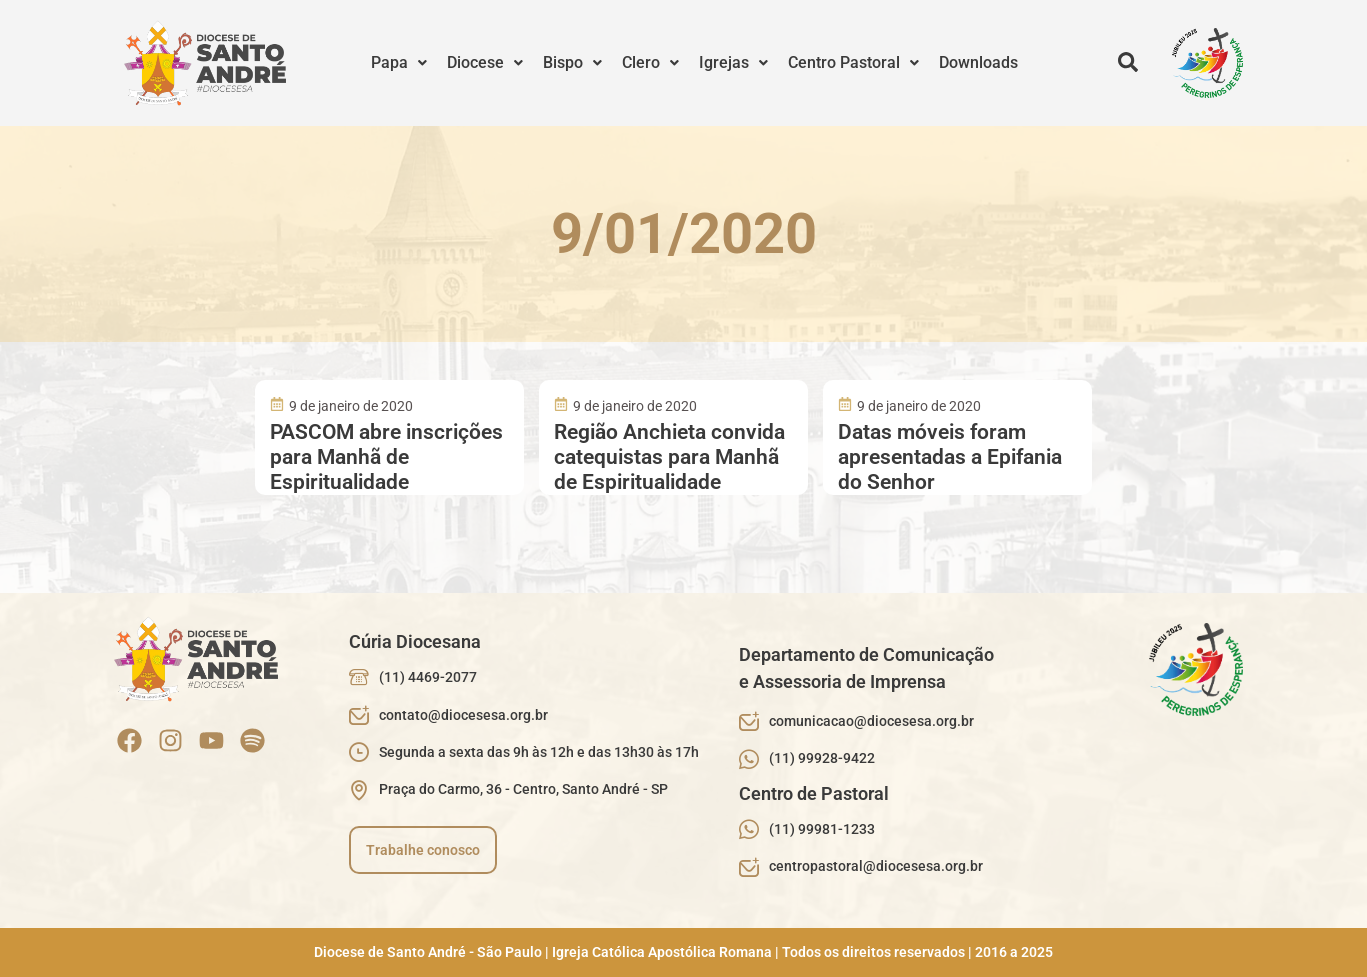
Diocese (485, 62)
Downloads (978, 62)
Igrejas (733, 62)
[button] (399, 63)
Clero (650, 62)
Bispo (572, 62)
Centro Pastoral (853, 62)
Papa (399, 62)
